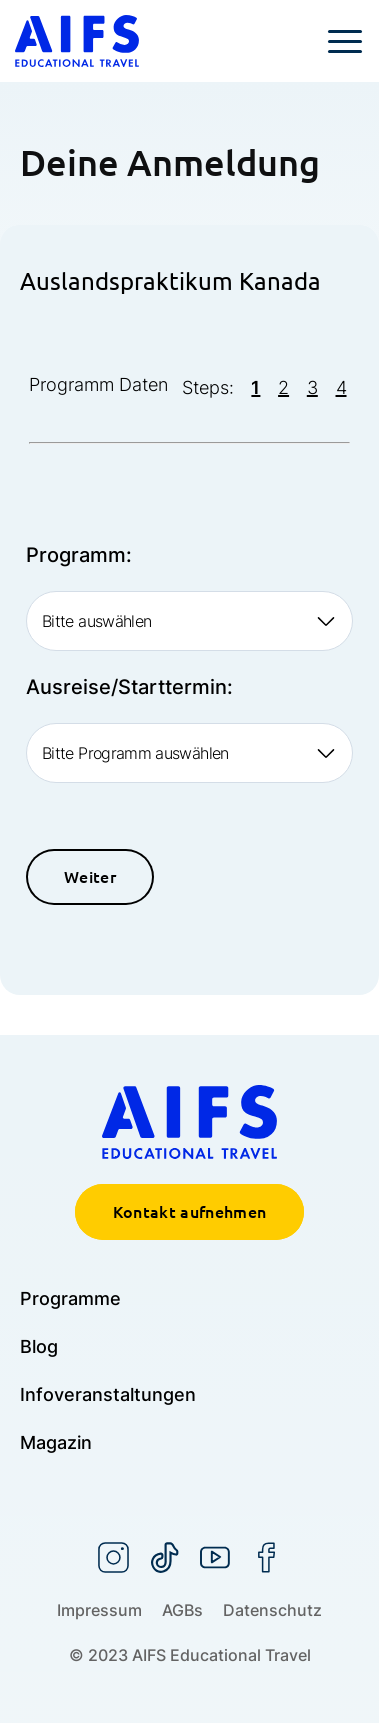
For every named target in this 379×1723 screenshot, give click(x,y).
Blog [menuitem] (39, 1346)
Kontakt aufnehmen (189, 1212)
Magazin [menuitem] (56, 1442)
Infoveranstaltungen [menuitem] (108, 1394)
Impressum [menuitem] (99, 1610)
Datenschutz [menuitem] (272, 1610)
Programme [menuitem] (70, 1298)
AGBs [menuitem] (182, 1610)
